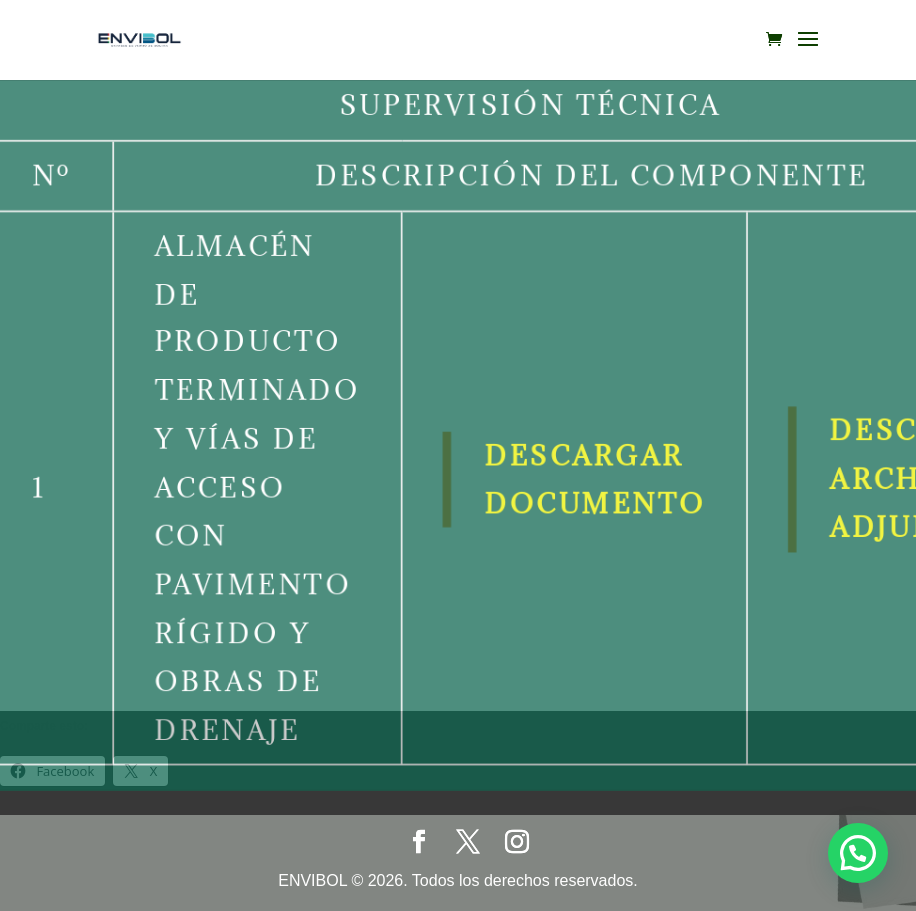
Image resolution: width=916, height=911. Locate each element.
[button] (857, 851)
